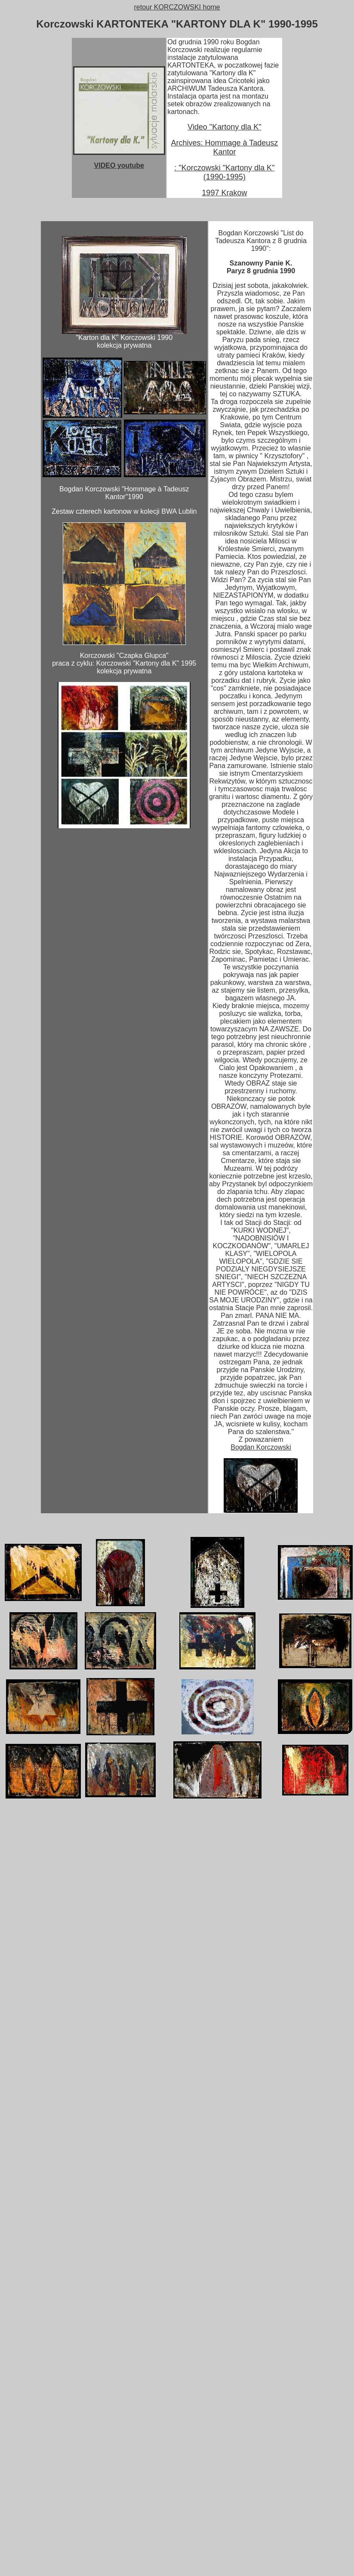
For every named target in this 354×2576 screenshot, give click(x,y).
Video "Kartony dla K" (225, 127)
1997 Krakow (224, 192)
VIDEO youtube (119, 165)
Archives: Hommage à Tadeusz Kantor (224, 147)
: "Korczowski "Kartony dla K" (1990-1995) (224, 172)
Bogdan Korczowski (261, 1447)
